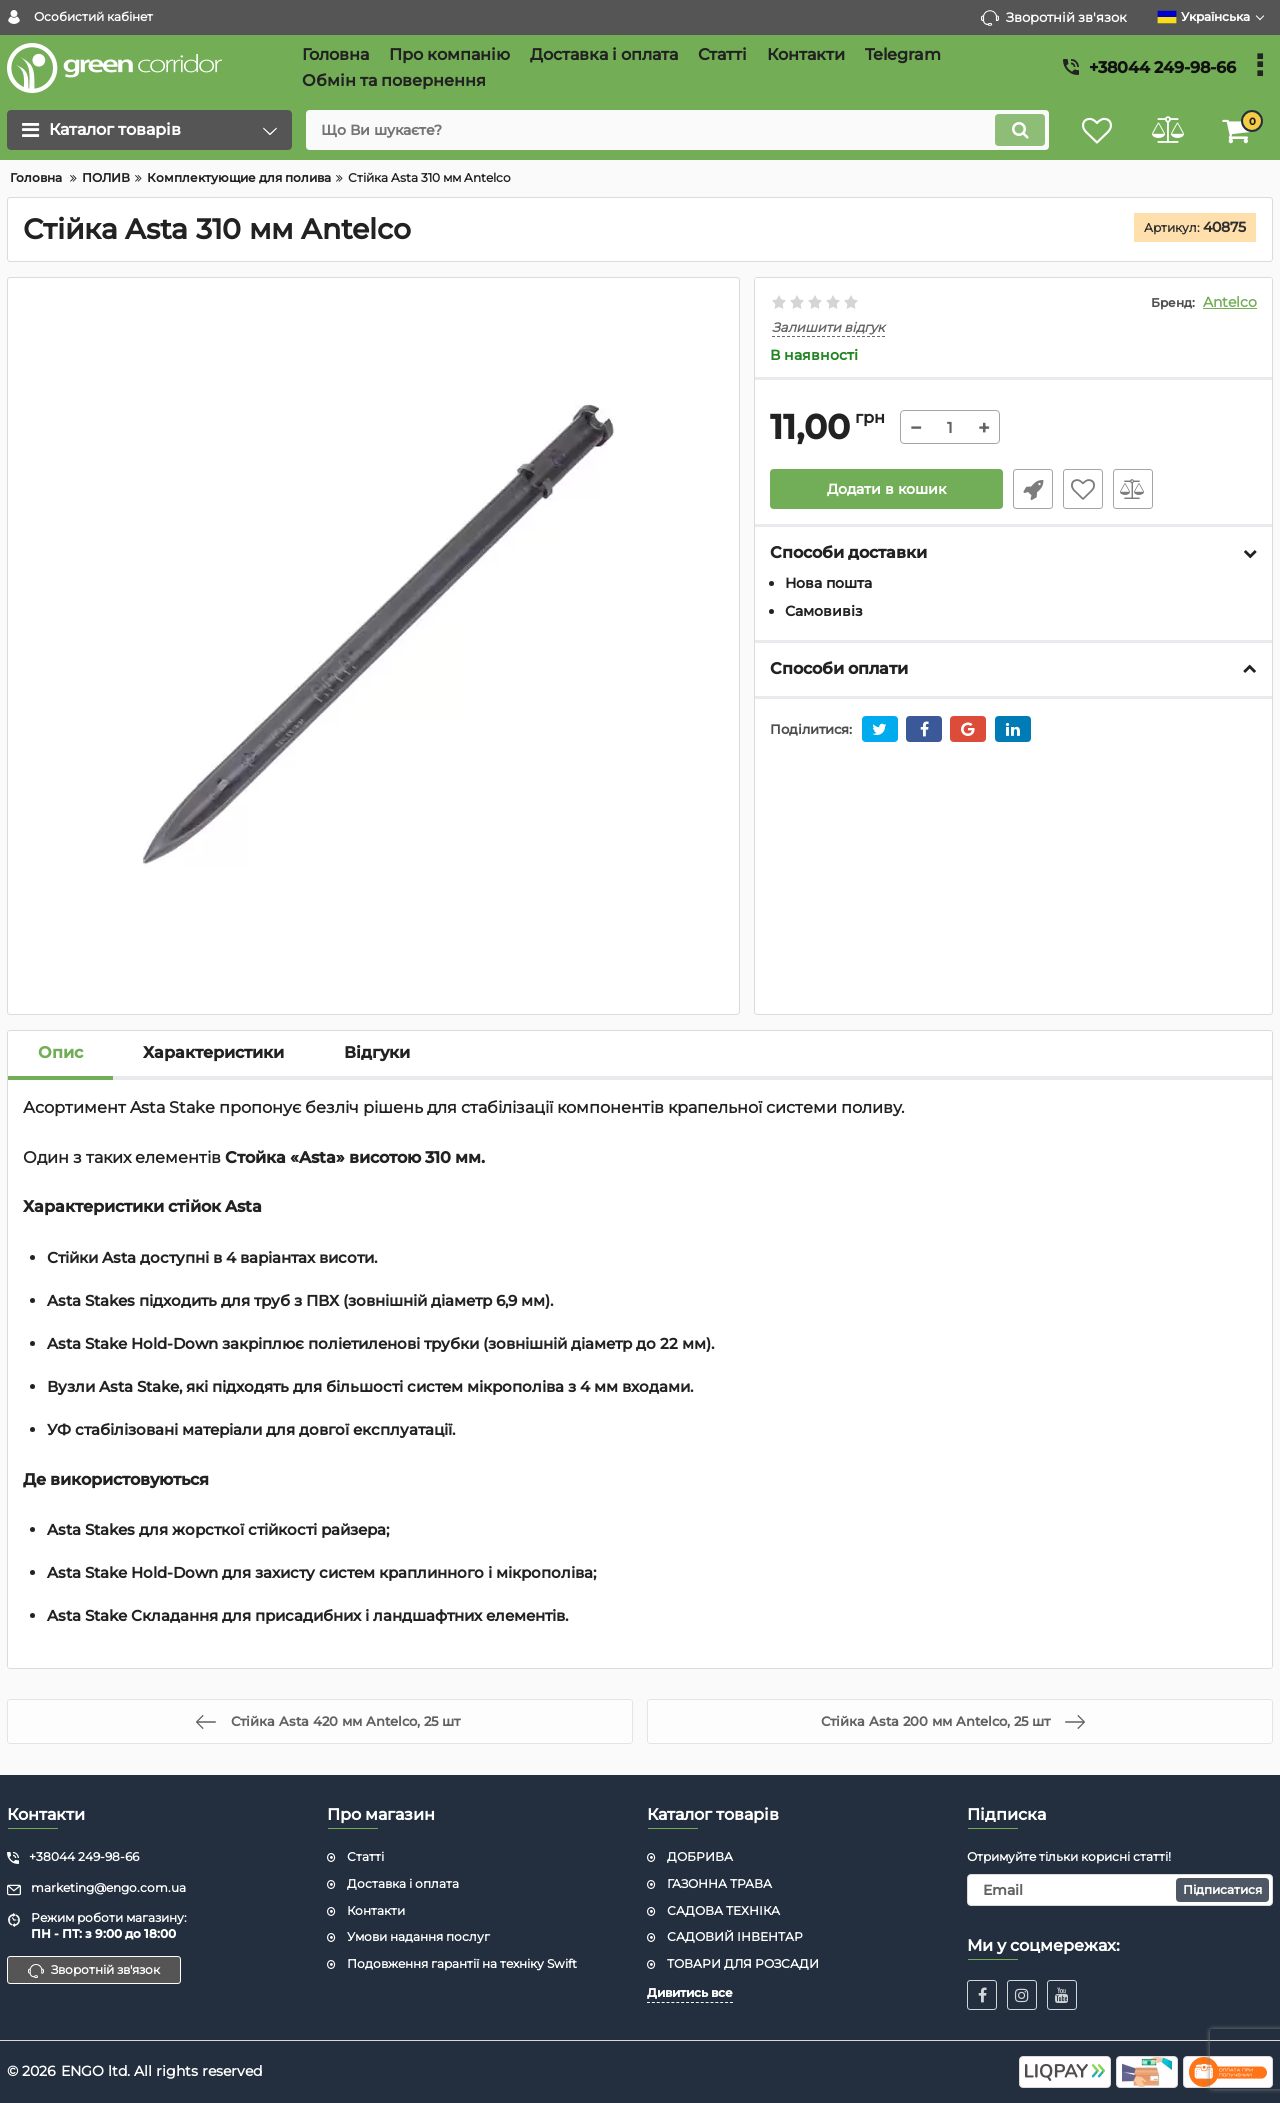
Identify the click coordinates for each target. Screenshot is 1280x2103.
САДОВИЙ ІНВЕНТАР (735, 1936)
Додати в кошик (886, 489)
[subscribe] (1120, 1890)
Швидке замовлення (1033, 489)
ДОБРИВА (700, 1856)
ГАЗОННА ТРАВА (719, 1883)
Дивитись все (690, 1992)
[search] (677, 130)
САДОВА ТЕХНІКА (723, 1910)
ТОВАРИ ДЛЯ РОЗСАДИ (743, 1963)
